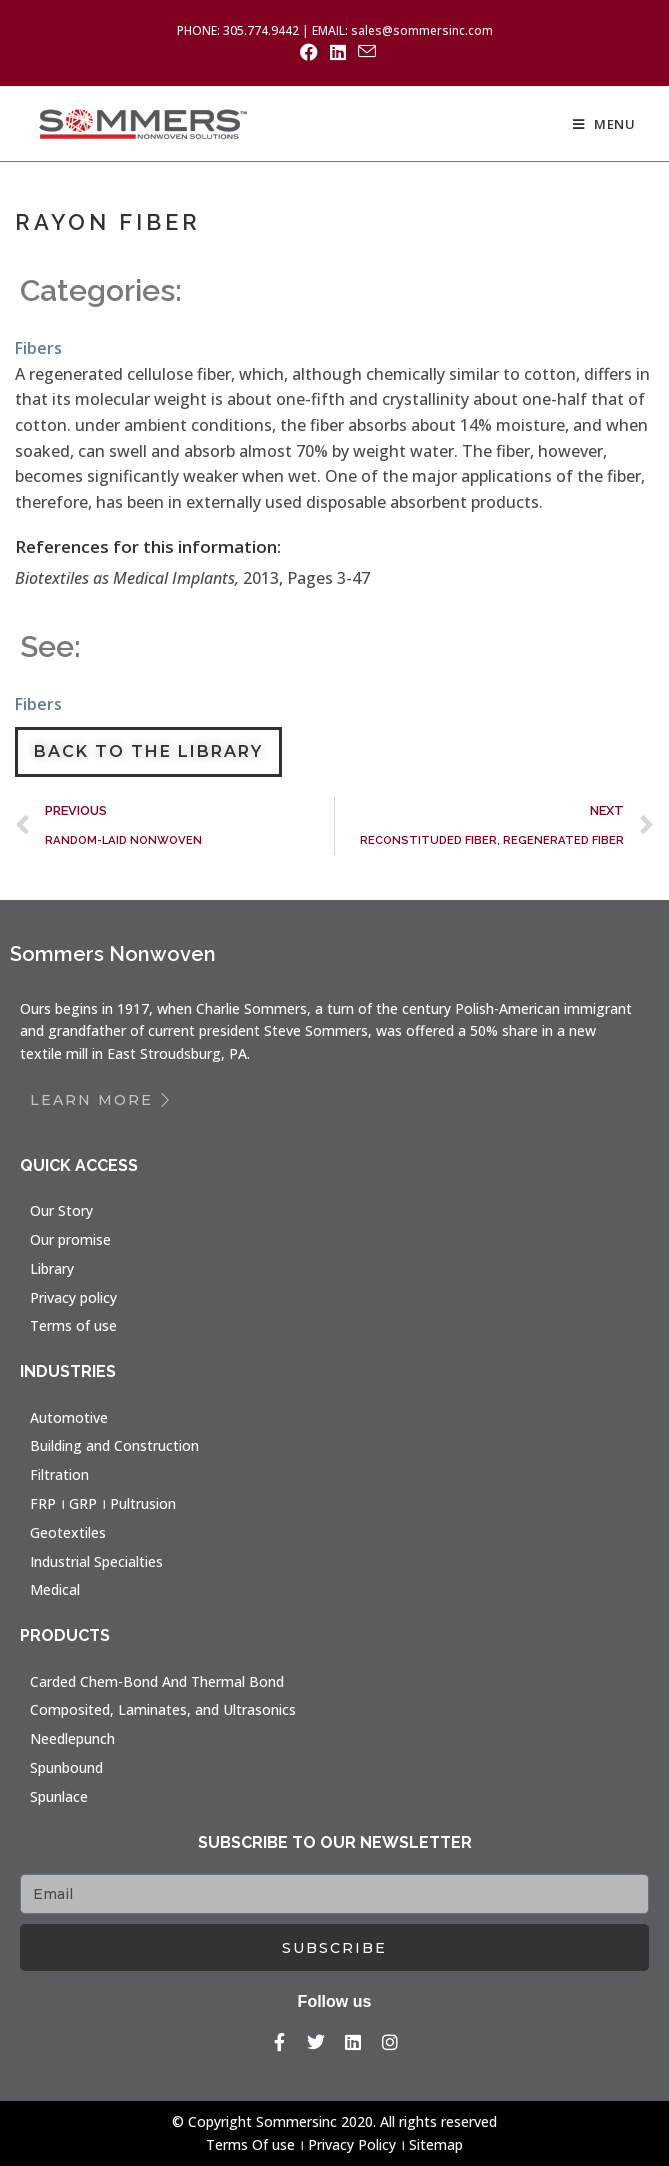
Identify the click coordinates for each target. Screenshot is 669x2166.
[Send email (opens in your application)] (364, 51)
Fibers (38, 348)
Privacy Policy (352, 2144)
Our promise (70, 1239)
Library (52, 1268)
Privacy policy (73, 1297)
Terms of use (73, 1325)
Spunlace (59, 1796)
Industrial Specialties (96, 1561)
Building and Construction (114, 1445)
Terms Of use (250, 2144)
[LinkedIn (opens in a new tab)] (338, 52)
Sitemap (436, 2144)
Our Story (61, 1210)
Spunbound (66, 1767)
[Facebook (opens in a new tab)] (309, 52)
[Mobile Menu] (604, 124)
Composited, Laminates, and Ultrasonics (163, 1709)
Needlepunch (72, 1738)
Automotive (69, 1417)
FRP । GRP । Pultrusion (103, 1503)
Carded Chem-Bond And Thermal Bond (157, 1681)
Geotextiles (68, 1532)
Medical (55, 1589)
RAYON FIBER (108, 222)
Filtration (59, 1474)
